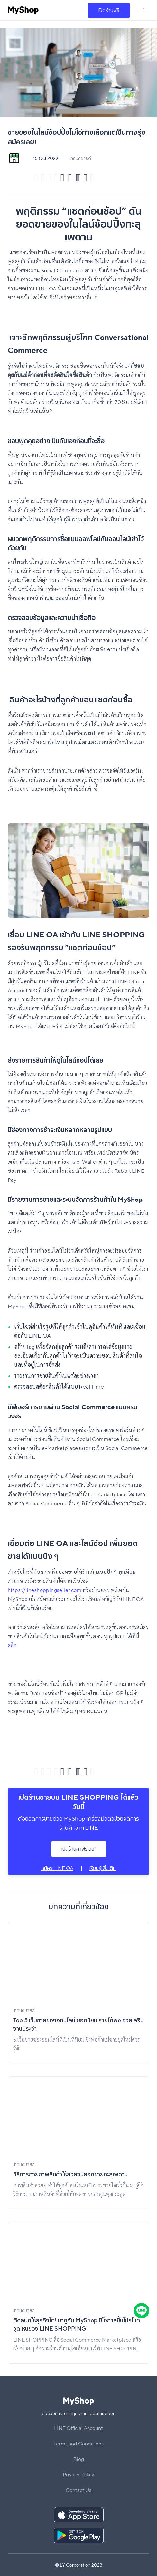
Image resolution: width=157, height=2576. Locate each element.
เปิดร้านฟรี (108, 10)
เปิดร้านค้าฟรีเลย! (78, 1849)
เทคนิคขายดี (80, 158)
